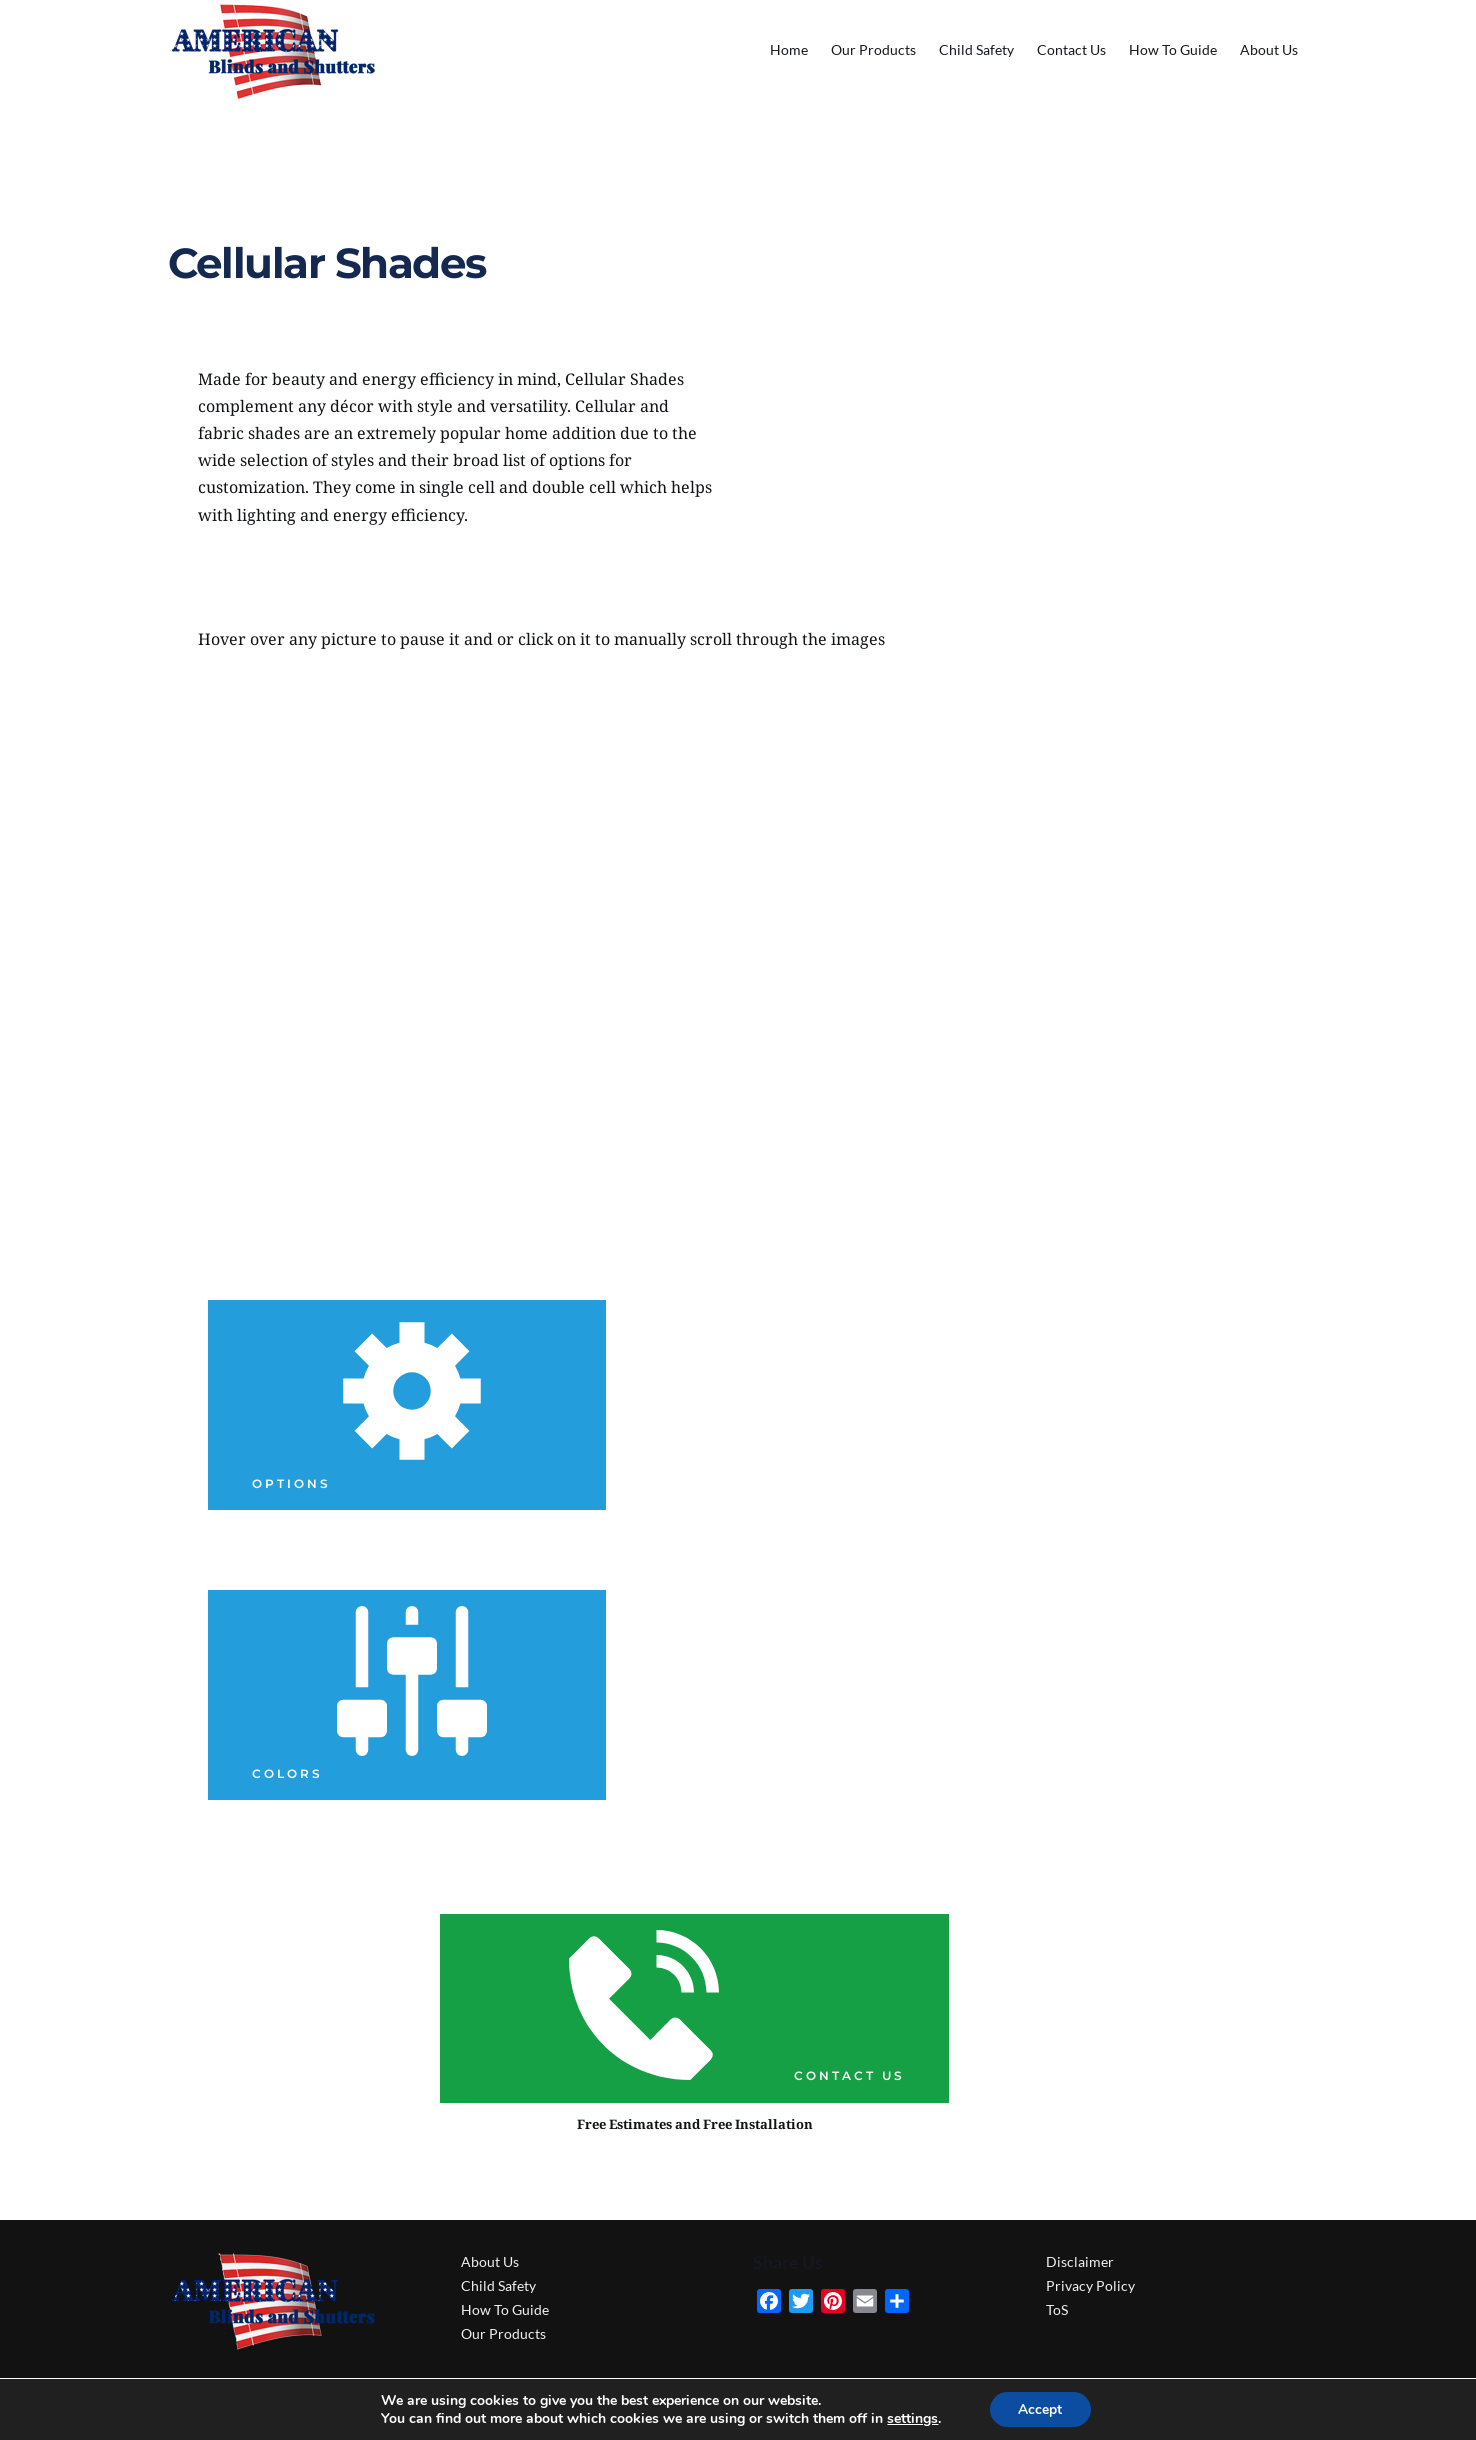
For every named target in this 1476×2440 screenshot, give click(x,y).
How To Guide (505, 2309)
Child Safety (498, 2285)
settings (911, 2418)
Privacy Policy (1090, 2285)
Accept (1040, 2408)
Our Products (503, 2333)
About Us (490, 2261)
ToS (1057, 2309)
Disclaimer (1080, 2261)
